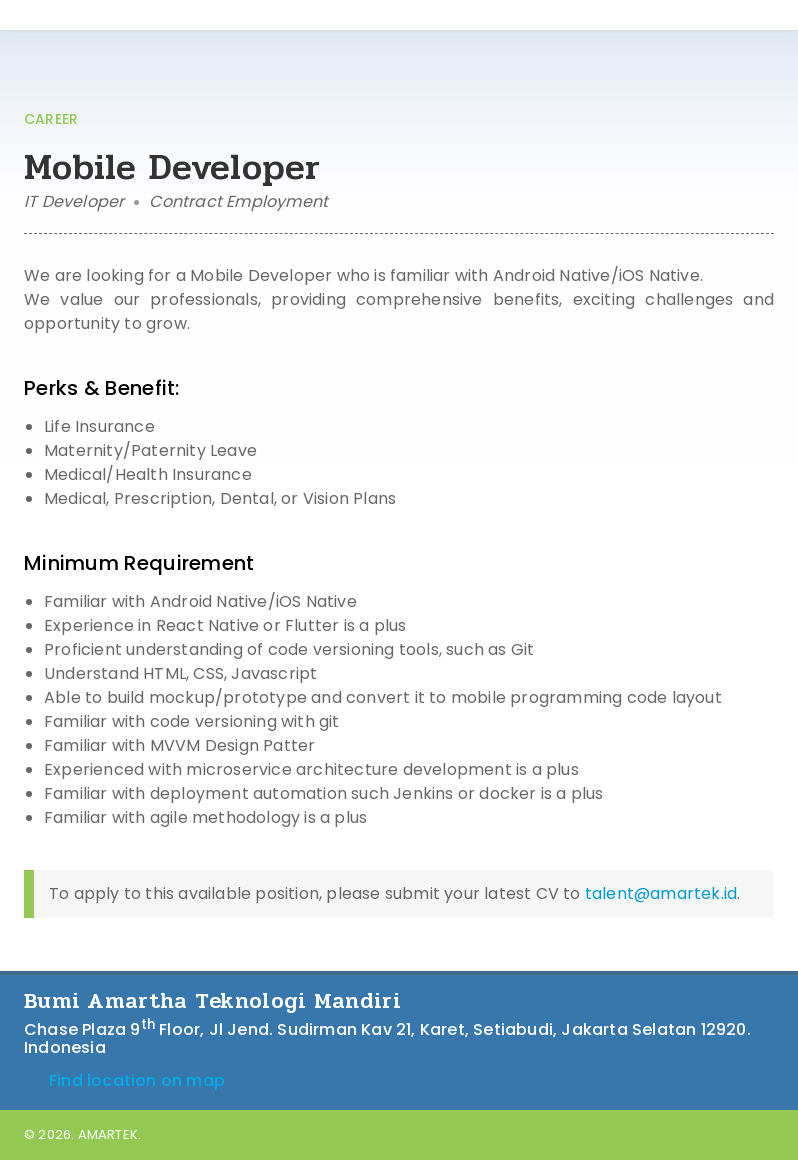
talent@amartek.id (661, 893)
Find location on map (124, 1081)
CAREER (51, 119)
